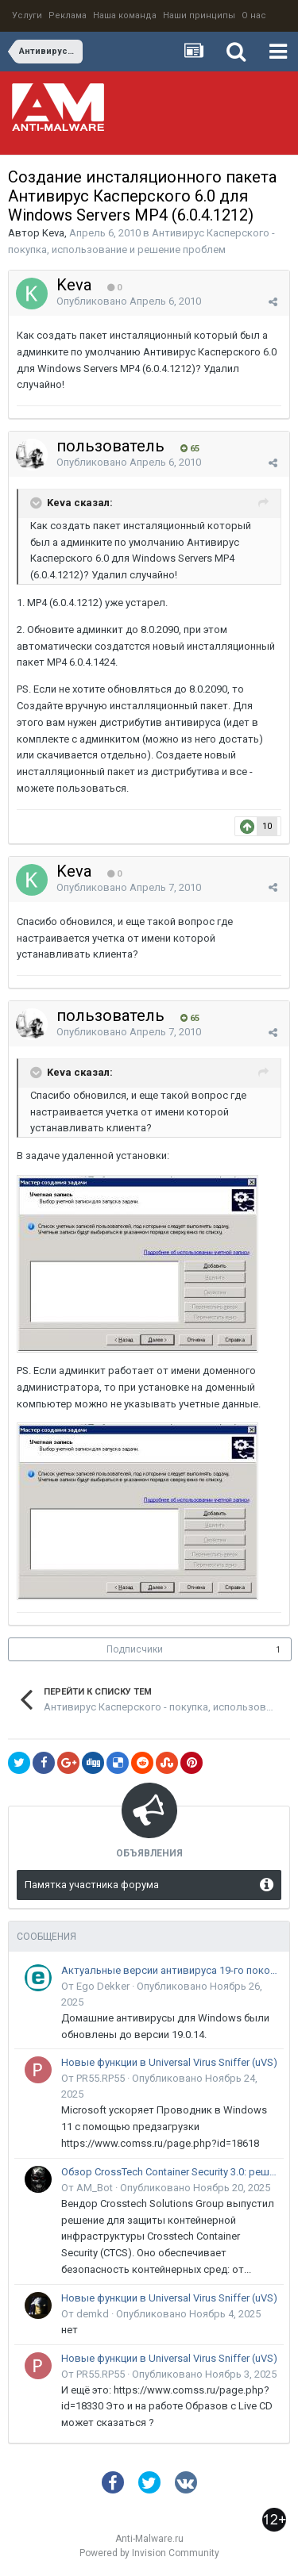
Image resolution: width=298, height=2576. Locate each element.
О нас (254, 15)
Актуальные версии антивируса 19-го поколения (169, 1970)
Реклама (67, 15)
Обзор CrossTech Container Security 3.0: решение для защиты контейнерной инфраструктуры (169, 2172)
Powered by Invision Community (149, 2553)
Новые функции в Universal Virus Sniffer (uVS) (169, 2062)
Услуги (27, 15)
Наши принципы (199, 15)
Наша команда (125, 15)
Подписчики (134, 1649)
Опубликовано (128, 301)
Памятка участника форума (92, 1885)
